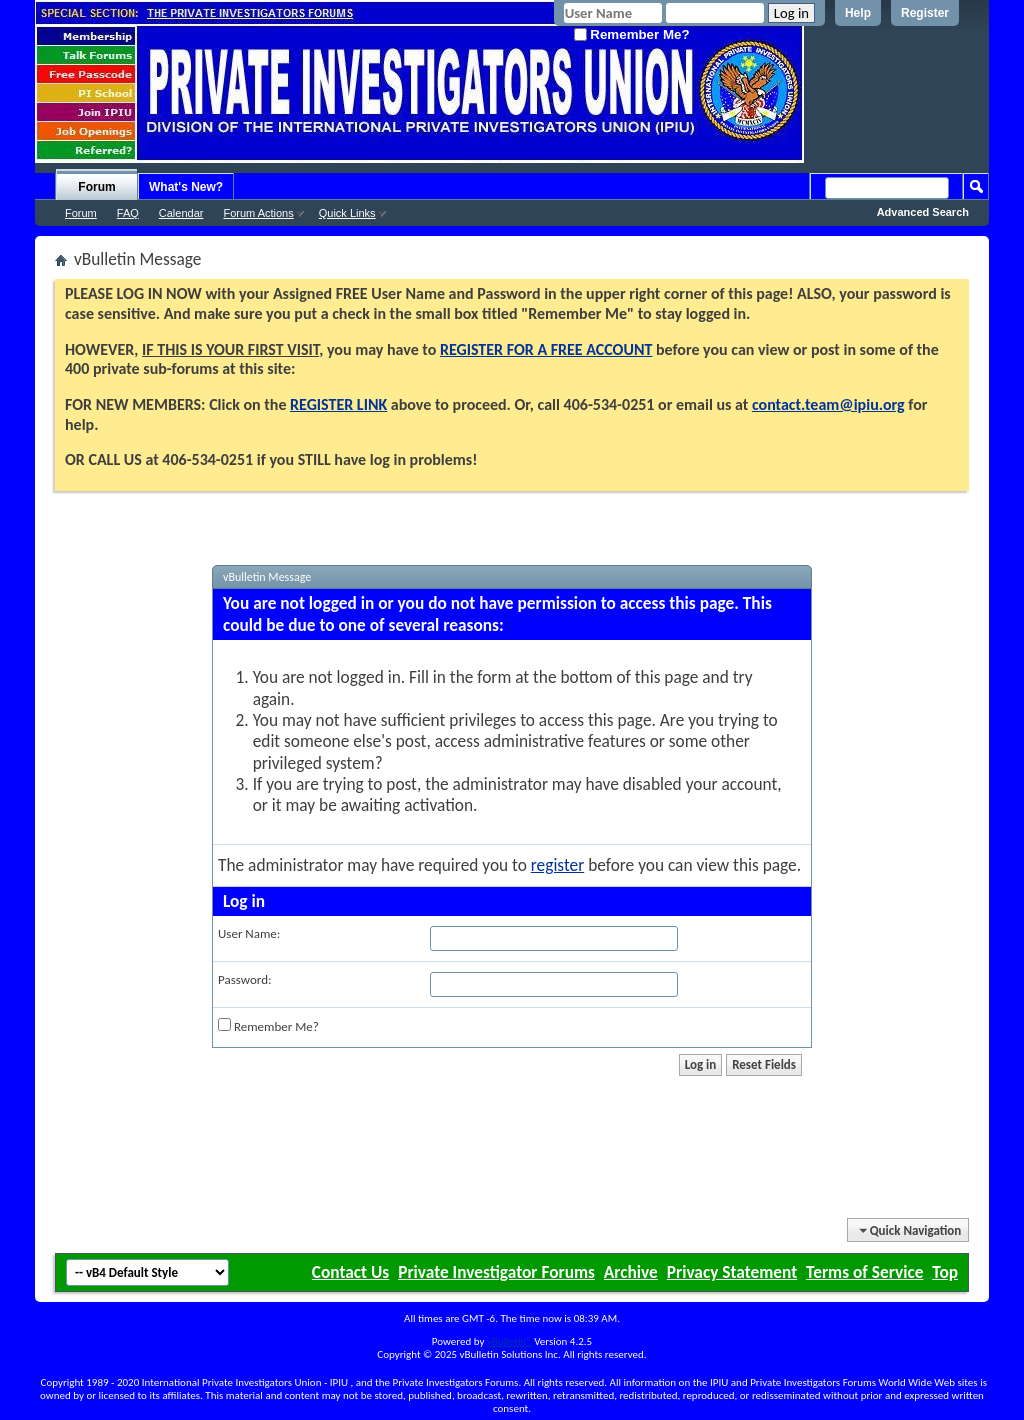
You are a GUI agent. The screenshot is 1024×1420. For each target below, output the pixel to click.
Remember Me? (632, 34)
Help (858, 13)
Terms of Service (864, 1272)
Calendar (181, 213)
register (557, 865)
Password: (244, 979)
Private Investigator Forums (496, 1272)
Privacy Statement (732, 1272)
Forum (96, 187)
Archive (631, 1272)
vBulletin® (509, 1341)
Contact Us (350, 1272)
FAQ (128, 213)
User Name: (249, 933)
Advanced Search (923, 212)
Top (945, 1272)
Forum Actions (258, 213)
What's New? (186, 187)
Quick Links (347, 213)
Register (925, 13)
